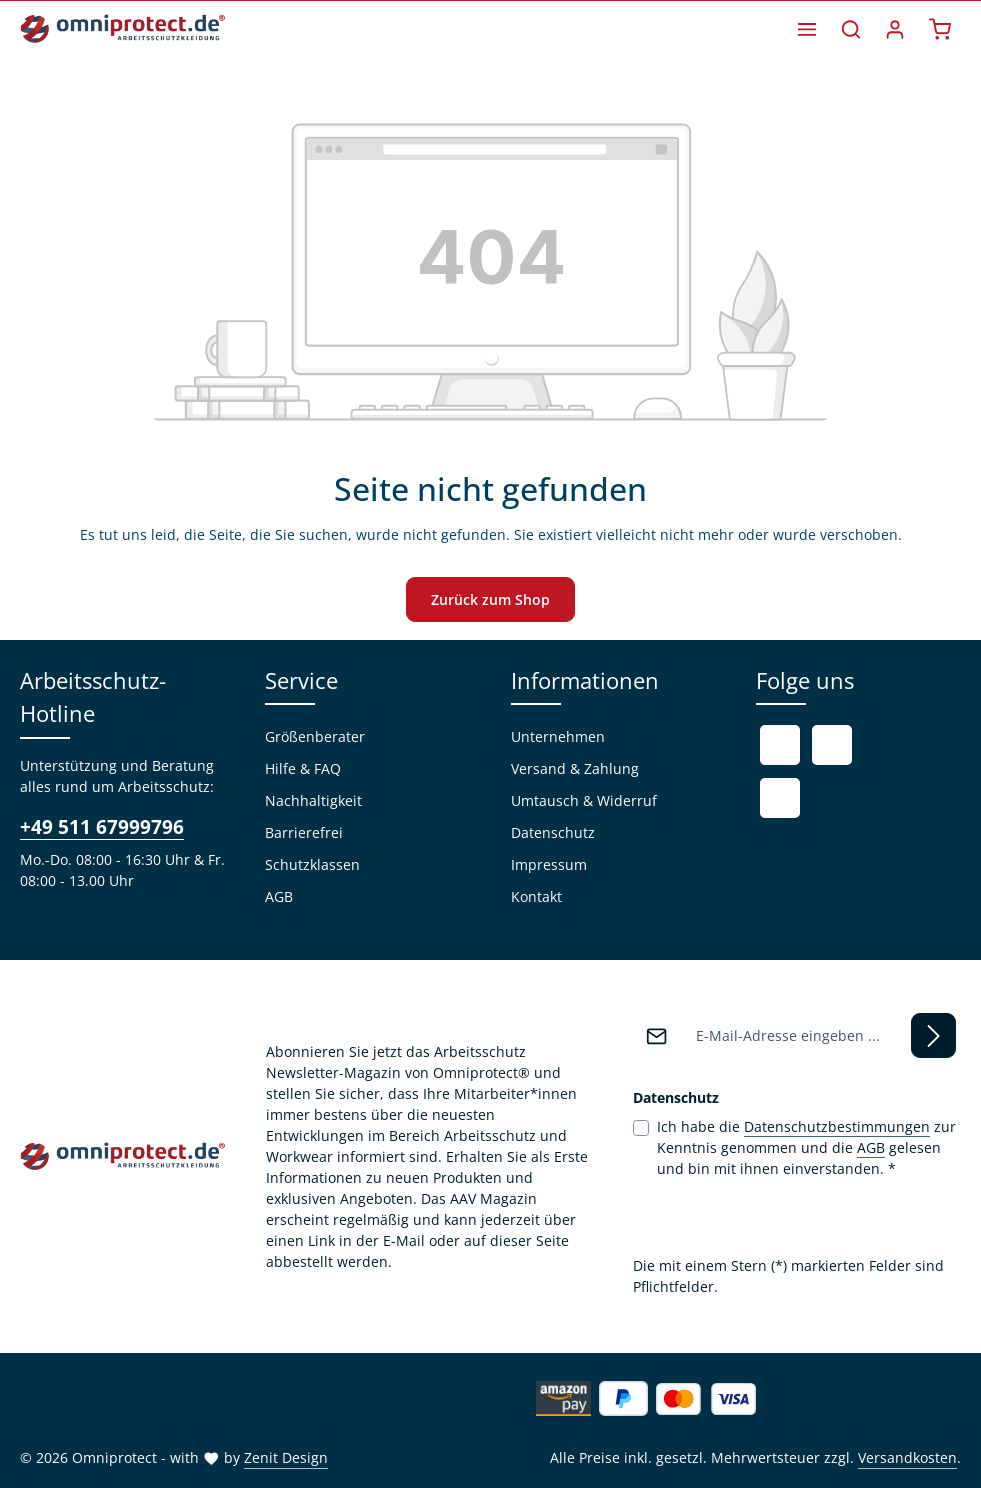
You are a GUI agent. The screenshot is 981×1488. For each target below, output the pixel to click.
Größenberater (315, 736)
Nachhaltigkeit (313, 800)
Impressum (549, 864)
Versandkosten (907, 1457)
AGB (279, 896)
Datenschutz (553, 832)
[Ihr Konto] (895, 29)
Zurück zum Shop (490, 599)
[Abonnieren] (933, 1035)
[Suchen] (851, 29)
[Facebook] (780, 745)
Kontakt (536, 896)
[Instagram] (780, 798)
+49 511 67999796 (102, 827)
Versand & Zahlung (575, 768)
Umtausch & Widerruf (584, 800)
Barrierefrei (304, 832)
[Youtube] (832, 745)
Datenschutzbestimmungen (837, 1126)
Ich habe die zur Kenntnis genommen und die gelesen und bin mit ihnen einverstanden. (806, 1147)
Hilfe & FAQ (303, 768)
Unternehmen (558, 736)
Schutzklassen (312, 864)
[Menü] (807, 29)
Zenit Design (286, 1457)
